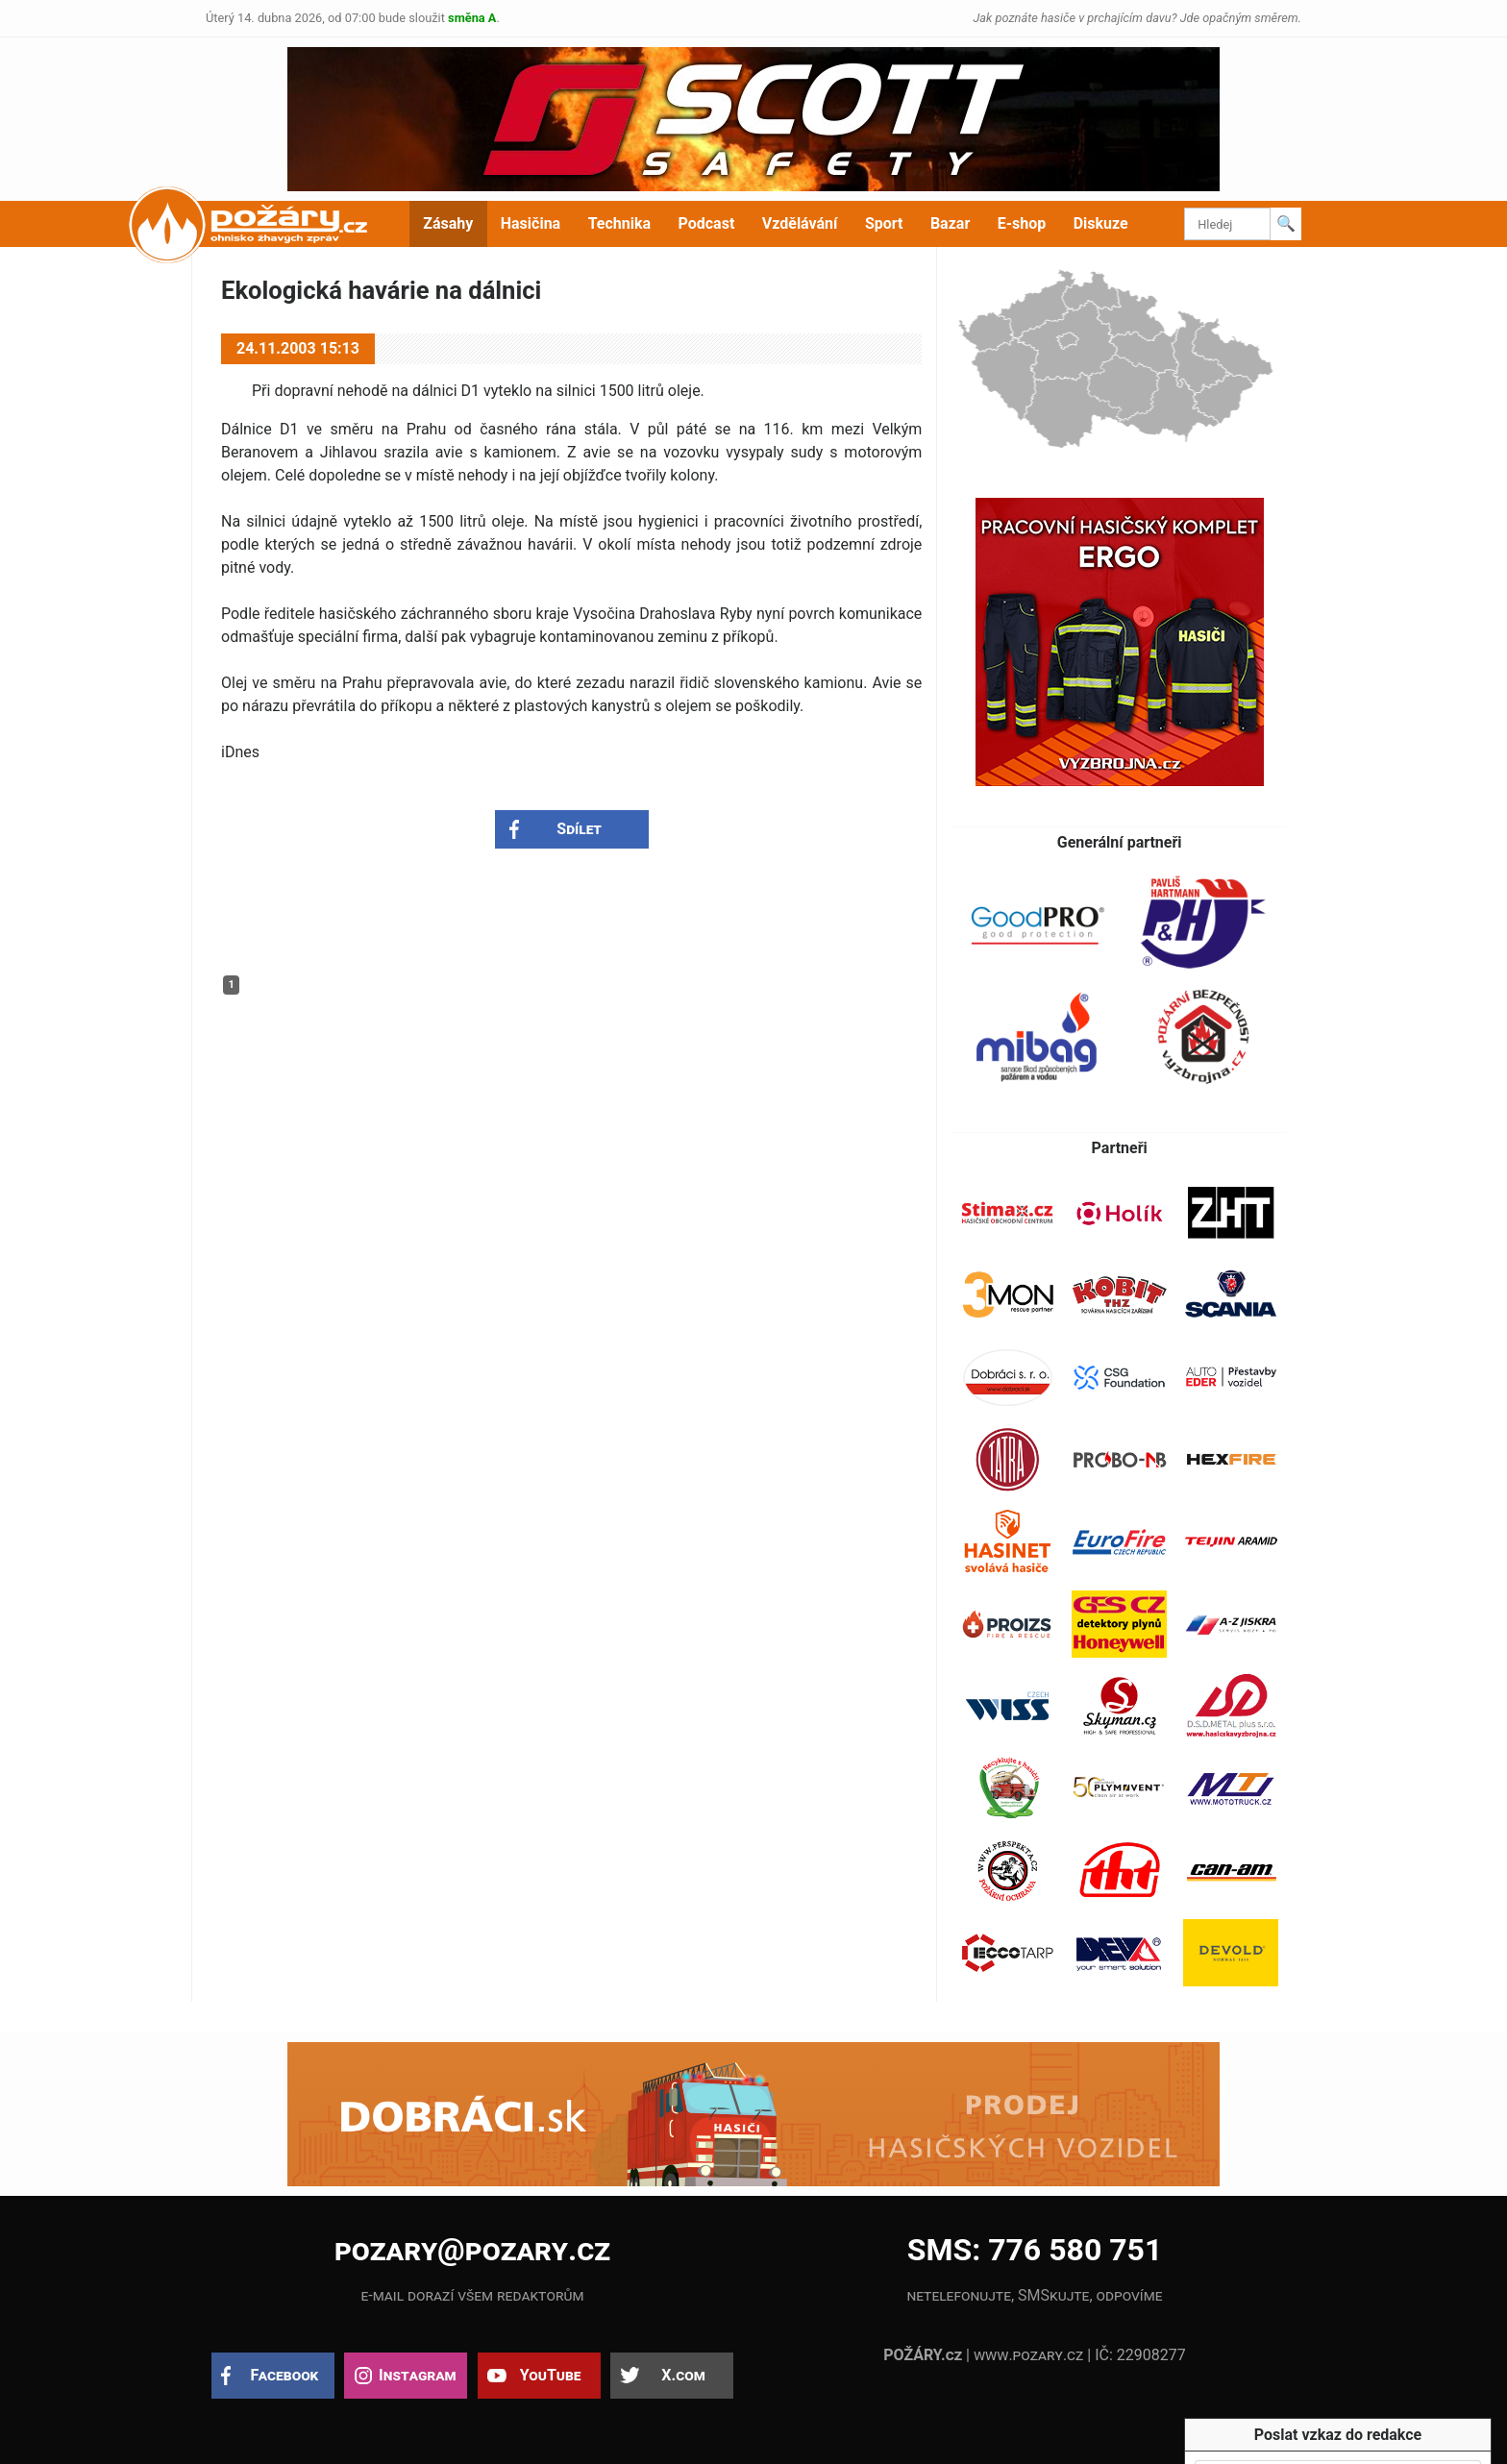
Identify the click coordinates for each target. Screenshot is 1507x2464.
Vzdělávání (800, 223)
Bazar (950, 223)
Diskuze (1101, 223)
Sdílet (579, 829)
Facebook (285, 2375)
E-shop (1022, 223)
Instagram (417, 2375)
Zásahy (448, 223)
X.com (682, 2375)
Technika (619, 223)
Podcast (707, 223)
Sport (884, 223)
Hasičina (530, 223)
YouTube (550, 2375)
